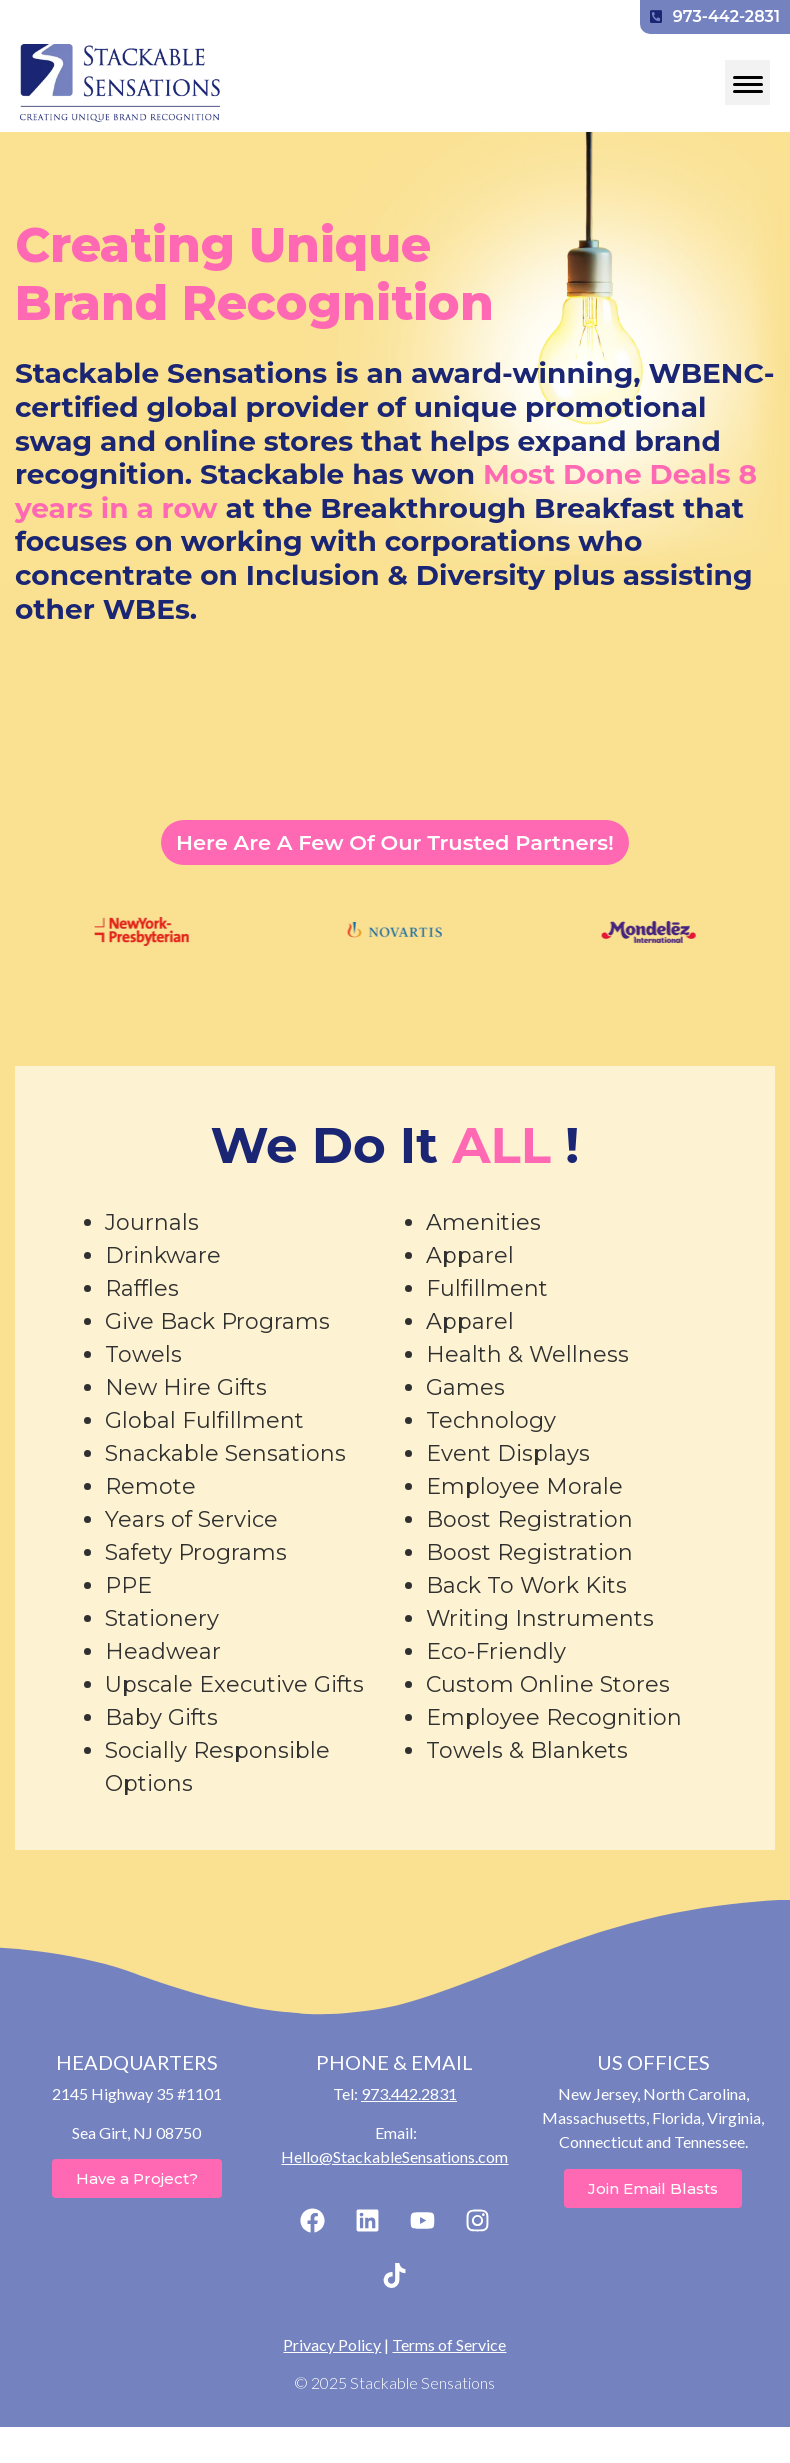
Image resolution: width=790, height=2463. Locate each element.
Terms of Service (449, 2344)
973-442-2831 (715, 16)
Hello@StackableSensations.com (394, 2156)
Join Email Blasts (653, 2188)
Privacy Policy (332, 2344)
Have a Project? (137, 2178)
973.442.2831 (409, 2093)
